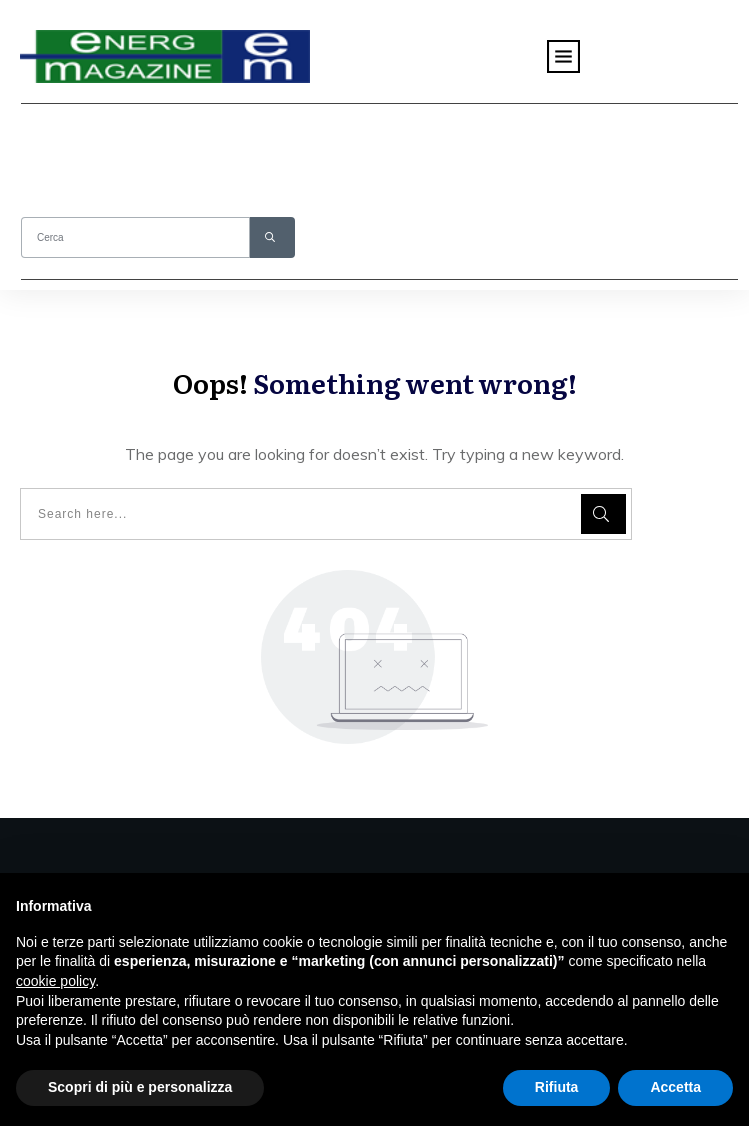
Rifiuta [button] (557, 1087)
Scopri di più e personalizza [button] (140, 1087)
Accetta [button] (675, 1087)
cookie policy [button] (55, 981)
